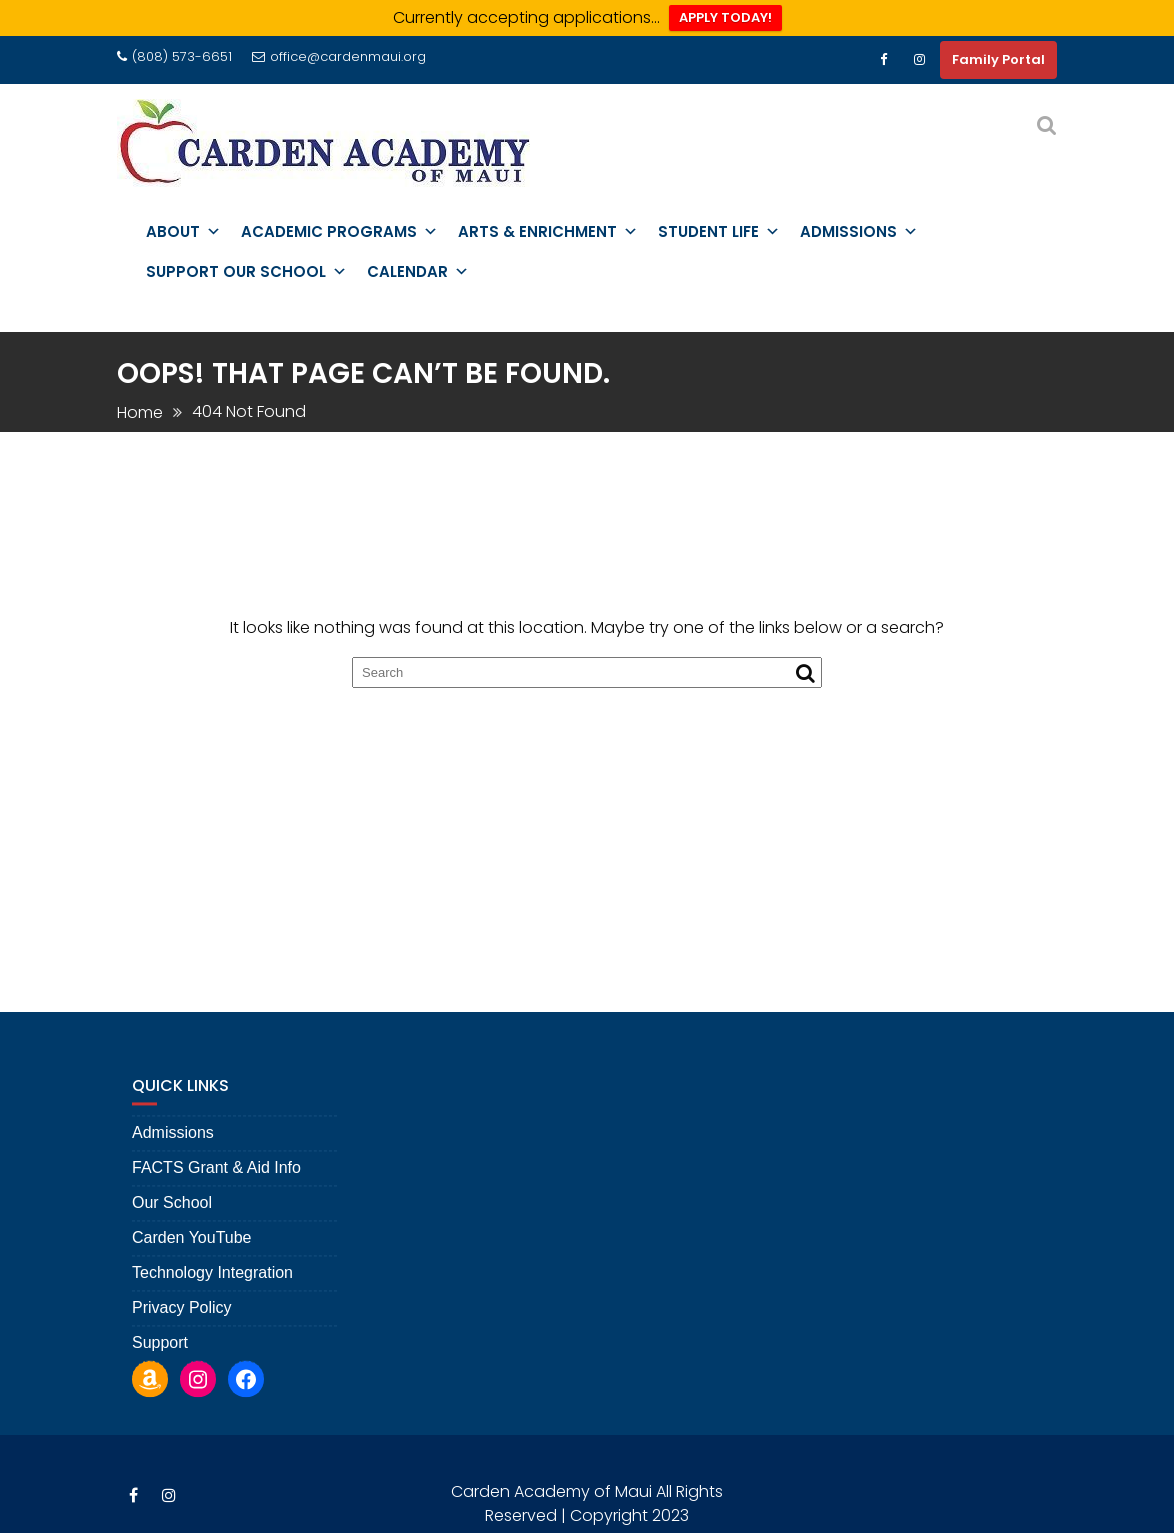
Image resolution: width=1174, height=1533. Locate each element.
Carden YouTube (192, 1247)
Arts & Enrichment (548, 232)
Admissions (859, 232)
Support (160, 1352)
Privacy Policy (182, 1317)
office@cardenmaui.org (339, 56)
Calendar (418, 272)
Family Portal (998, 59)
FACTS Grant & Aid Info (216, 1177)
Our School (172, 1212)
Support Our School (246, 272)
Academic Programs (339, 232)
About (183, 232)
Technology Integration (212, 1282)
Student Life (719, 232)
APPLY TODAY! (725, 17)
